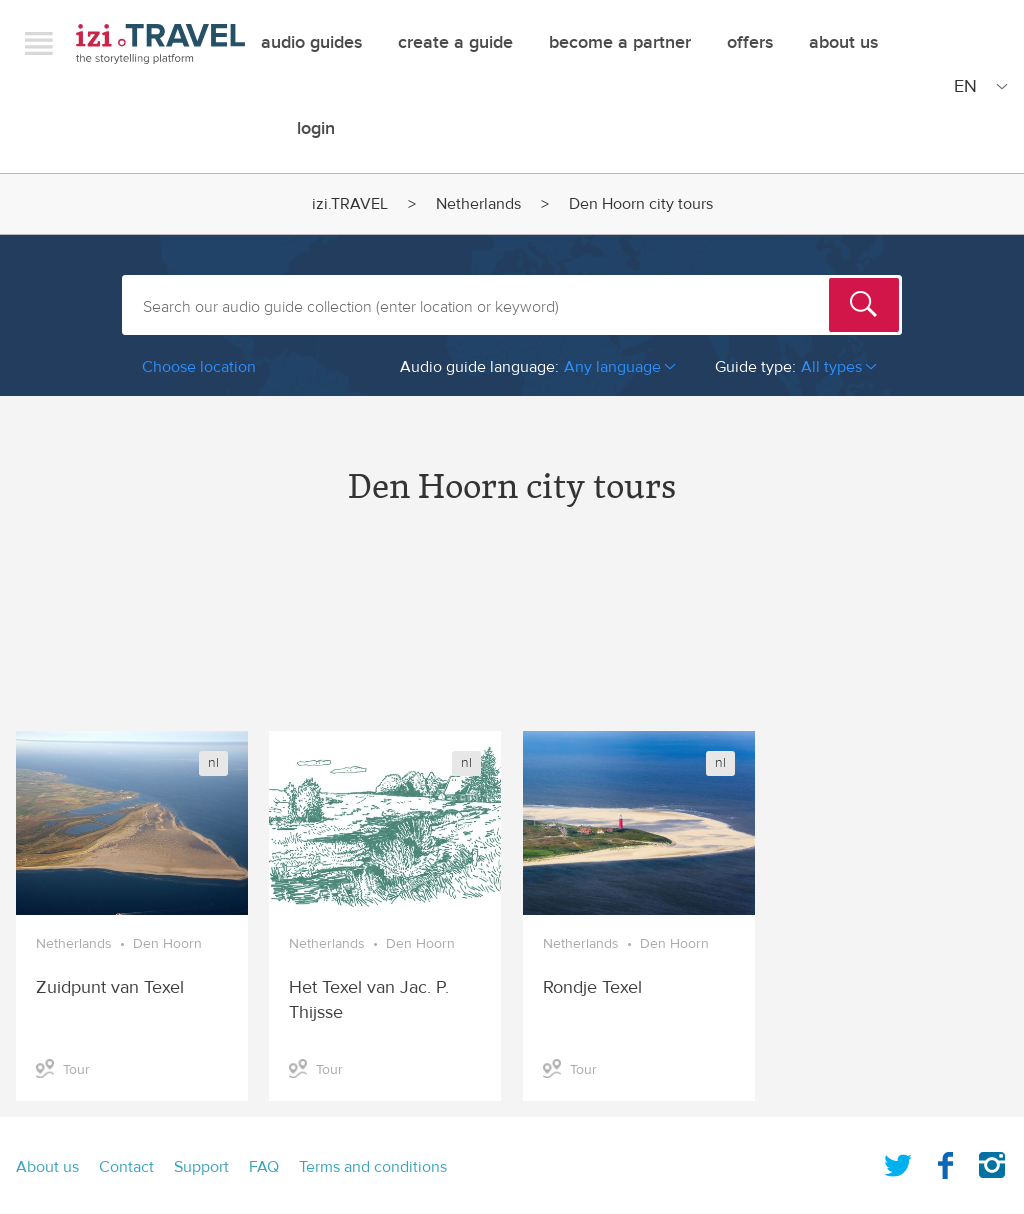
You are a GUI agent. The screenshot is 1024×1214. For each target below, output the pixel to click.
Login (316, 128)
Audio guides (311, 42)
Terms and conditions (373, 1167)
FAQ (264, 1167)
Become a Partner (620, 42)
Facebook (945, 1161)
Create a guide (455, 42)
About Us (843, 42)
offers (750, 42)
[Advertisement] (512, 636)
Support (201, 1167)
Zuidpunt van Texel (110, 987)
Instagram (992, 1161)
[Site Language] (977, 86)
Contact (126, 1167)
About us (47, 1167)
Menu (39, 43)
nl (213, 763)
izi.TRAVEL (160, 43)
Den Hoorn (167, 944)
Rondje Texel (592, 987)
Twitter (898, 1161)
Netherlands (478, 204)
